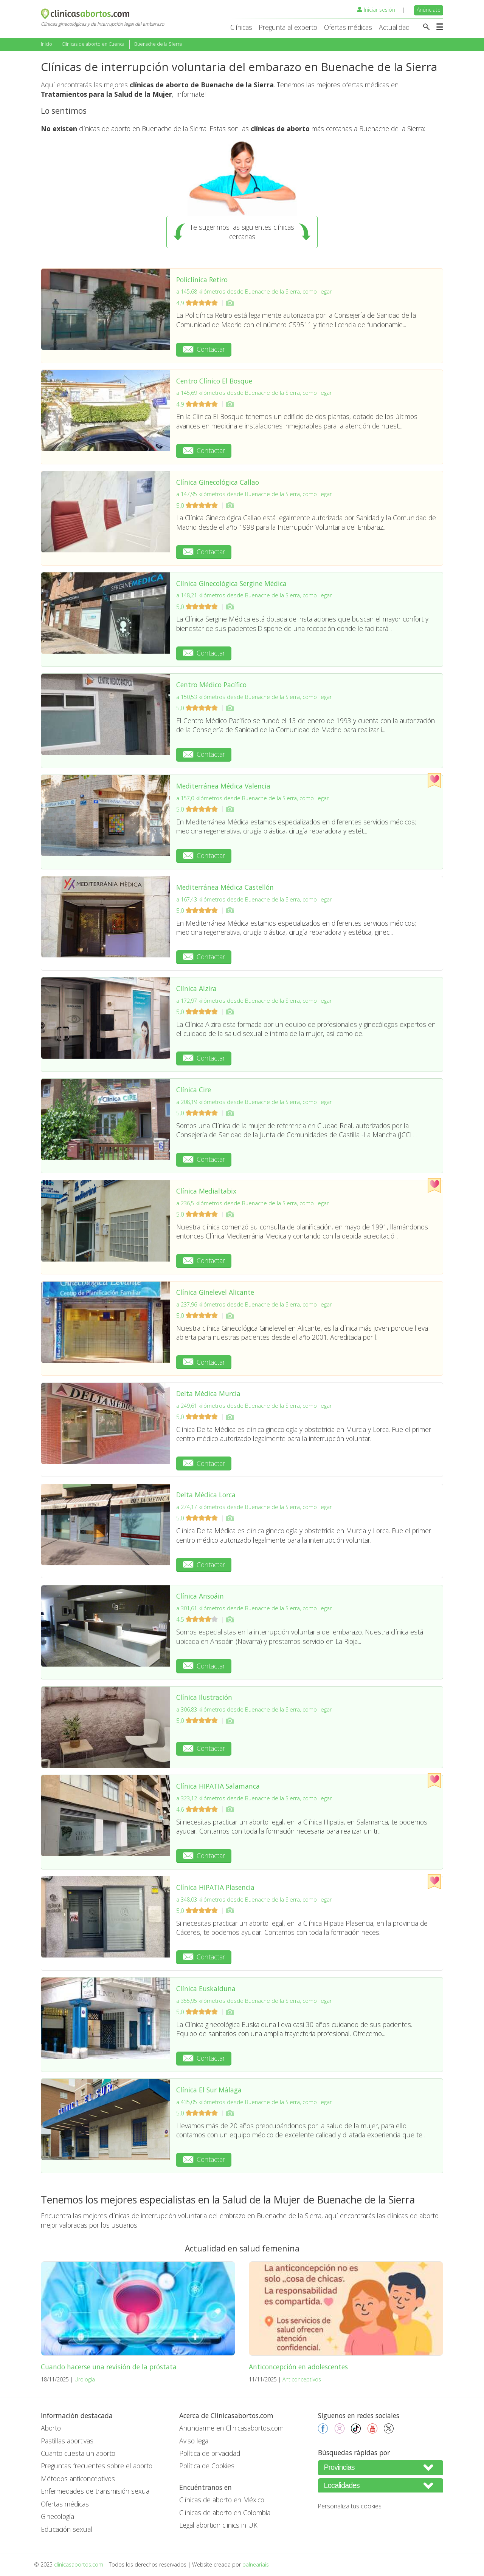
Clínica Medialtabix (206, 1190)
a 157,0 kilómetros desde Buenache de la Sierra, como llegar (252, 798)
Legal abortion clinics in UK (218, 2525)
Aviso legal (194, 2440)
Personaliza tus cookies (350, 2506)
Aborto (51, 2427)
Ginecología (57, 2516)
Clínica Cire (193, 1089)
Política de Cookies (206, 2465)
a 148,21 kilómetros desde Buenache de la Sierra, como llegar (254, 595)
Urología (84, 2379)
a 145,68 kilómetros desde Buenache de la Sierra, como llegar (254, 291)
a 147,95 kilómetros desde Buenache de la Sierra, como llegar (254, 494)
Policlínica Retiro (202, 279)
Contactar (204, 349)
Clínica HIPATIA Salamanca (218, 1786)
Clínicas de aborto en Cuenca (93, 44)
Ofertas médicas (348, 27)
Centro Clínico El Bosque (214, 380)
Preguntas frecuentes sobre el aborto (96, 2465)
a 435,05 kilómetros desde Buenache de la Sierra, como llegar (254, 2102)
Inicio (46, 44)
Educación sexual (66, 2529)
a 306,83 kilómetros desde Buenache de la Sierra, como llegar (254, 1709)
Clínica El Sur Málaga (209, 2089)
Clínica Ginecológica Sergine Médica (231, 583)
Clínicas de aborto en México (221, 2499)
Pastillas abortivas (67, 2440)
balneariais (255, 2564)
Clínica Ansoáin (200, 1595)
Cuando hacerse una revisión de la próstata (109, 2366)
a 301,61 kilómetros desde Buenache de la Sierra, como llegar (254, 1608)
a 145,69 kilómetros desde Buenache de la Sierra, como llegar (254, 392)
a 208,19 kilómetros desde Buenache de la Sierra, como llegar (254, 1102)
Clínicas (241, 27)
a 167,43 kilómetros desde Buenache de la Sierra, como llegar (254, 899)
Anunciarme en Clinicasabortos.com (231, 2427)
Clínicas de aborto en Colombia (224, 2512)
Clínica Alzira (196, 988)
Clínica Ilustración (204, 1697)
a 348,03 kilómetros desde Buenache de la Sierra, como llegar (254, 1899)
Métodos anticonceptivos (78, 2478)
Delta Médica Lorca (206, 1494)
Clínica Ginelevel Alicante (215, 1292)
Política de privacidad (209, 2453)
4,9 (197, 303)
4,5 (197, 1619)
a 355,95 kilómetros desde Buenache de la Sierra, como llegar (254, 2000)
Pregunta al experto (288, 27)
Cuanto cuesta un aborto (78, 2453)
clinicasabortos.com (78, 2564)
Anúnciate (429, 9)
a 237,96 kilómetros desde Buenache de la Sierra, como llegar (254, 1304)
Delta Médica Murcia (208, 1393)
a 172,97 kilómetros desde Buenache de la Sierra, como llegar (254, 1000)
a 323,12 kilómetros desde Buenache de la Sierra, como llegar (254, 1798)
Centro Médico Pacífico (211, 684)
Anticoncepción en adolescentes (298, 2366)
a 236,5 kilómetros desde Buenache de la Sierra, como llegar (252, 1203)
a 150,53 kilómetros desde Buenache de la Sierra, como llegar (254, 696)
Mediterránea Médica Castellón (225, 887)
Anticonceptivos (301, 2379)
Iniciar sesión (376, 9)
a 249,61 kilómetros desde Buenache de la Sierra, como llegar (254, 1405)
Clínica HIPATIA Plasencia (215, 1887)
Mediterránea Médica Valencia (223, 785)
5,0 (197, 505)
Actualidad (394, 27)
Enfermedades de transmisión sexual (96, 2491)
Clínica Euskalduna (206, 1988)
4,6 (197, 1809)
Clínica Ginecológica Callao (217, 482)
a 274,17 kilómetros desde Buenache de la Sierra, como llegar (254, 1507)
